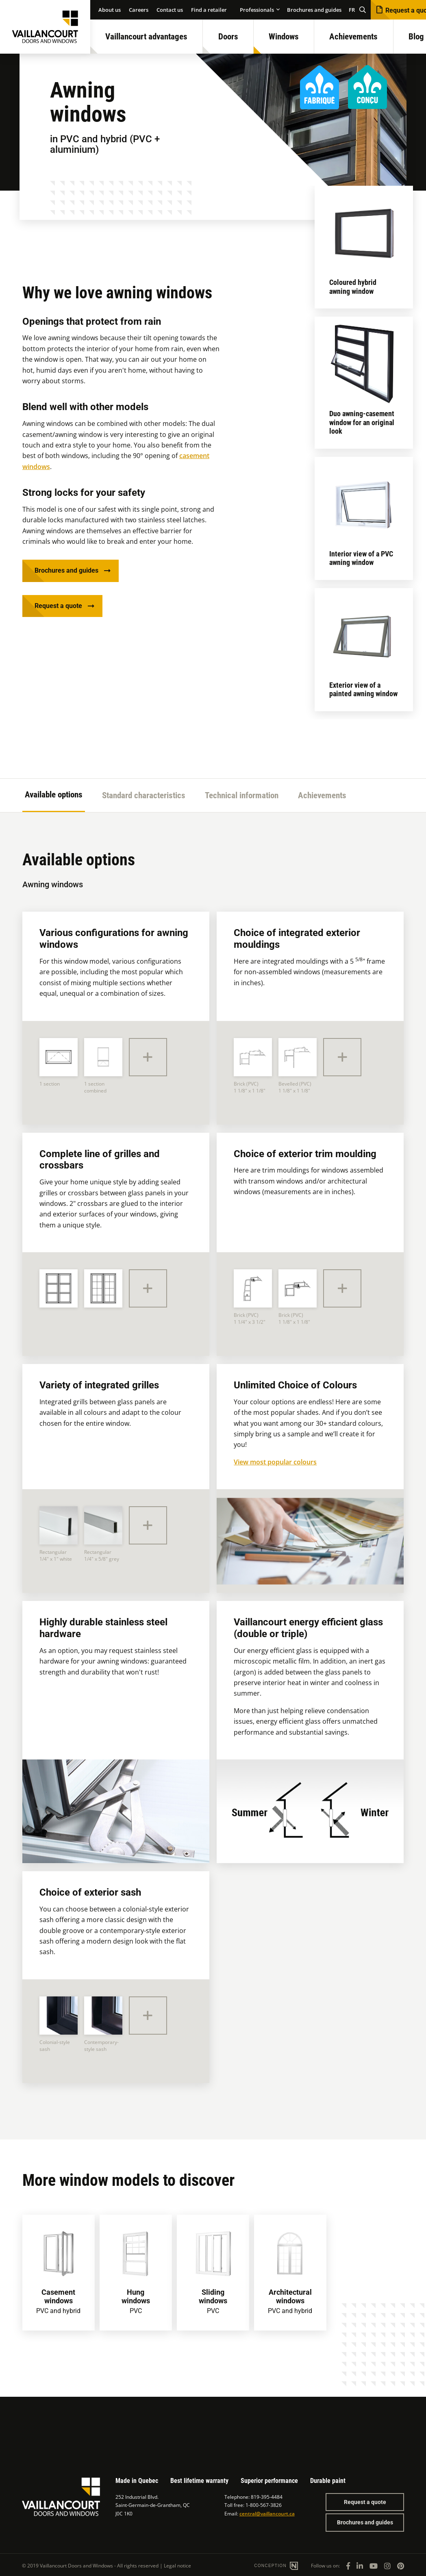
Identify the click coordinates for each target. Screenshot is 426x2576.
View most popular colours (275, 1461)
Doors (228, 36)
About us (109, 9)
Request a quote (58, 606)
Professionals (257, 9)
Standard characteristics (143, 795)
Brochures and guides (314, 9)
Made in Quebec (136, 2481)
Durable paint (328, 2481)
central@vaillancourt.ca (267, 2513)
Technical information (241, 795)
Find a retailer (209, 9)
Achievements (353, 36)
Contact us (169, 9)
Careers (138, 9)
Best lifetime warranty (199, 2481)
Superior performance (269, 2481)
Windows (284, 36)
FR (352, 9)
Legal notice (177, 2565)
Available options (54, 794)
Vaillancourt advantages (146, 36)
